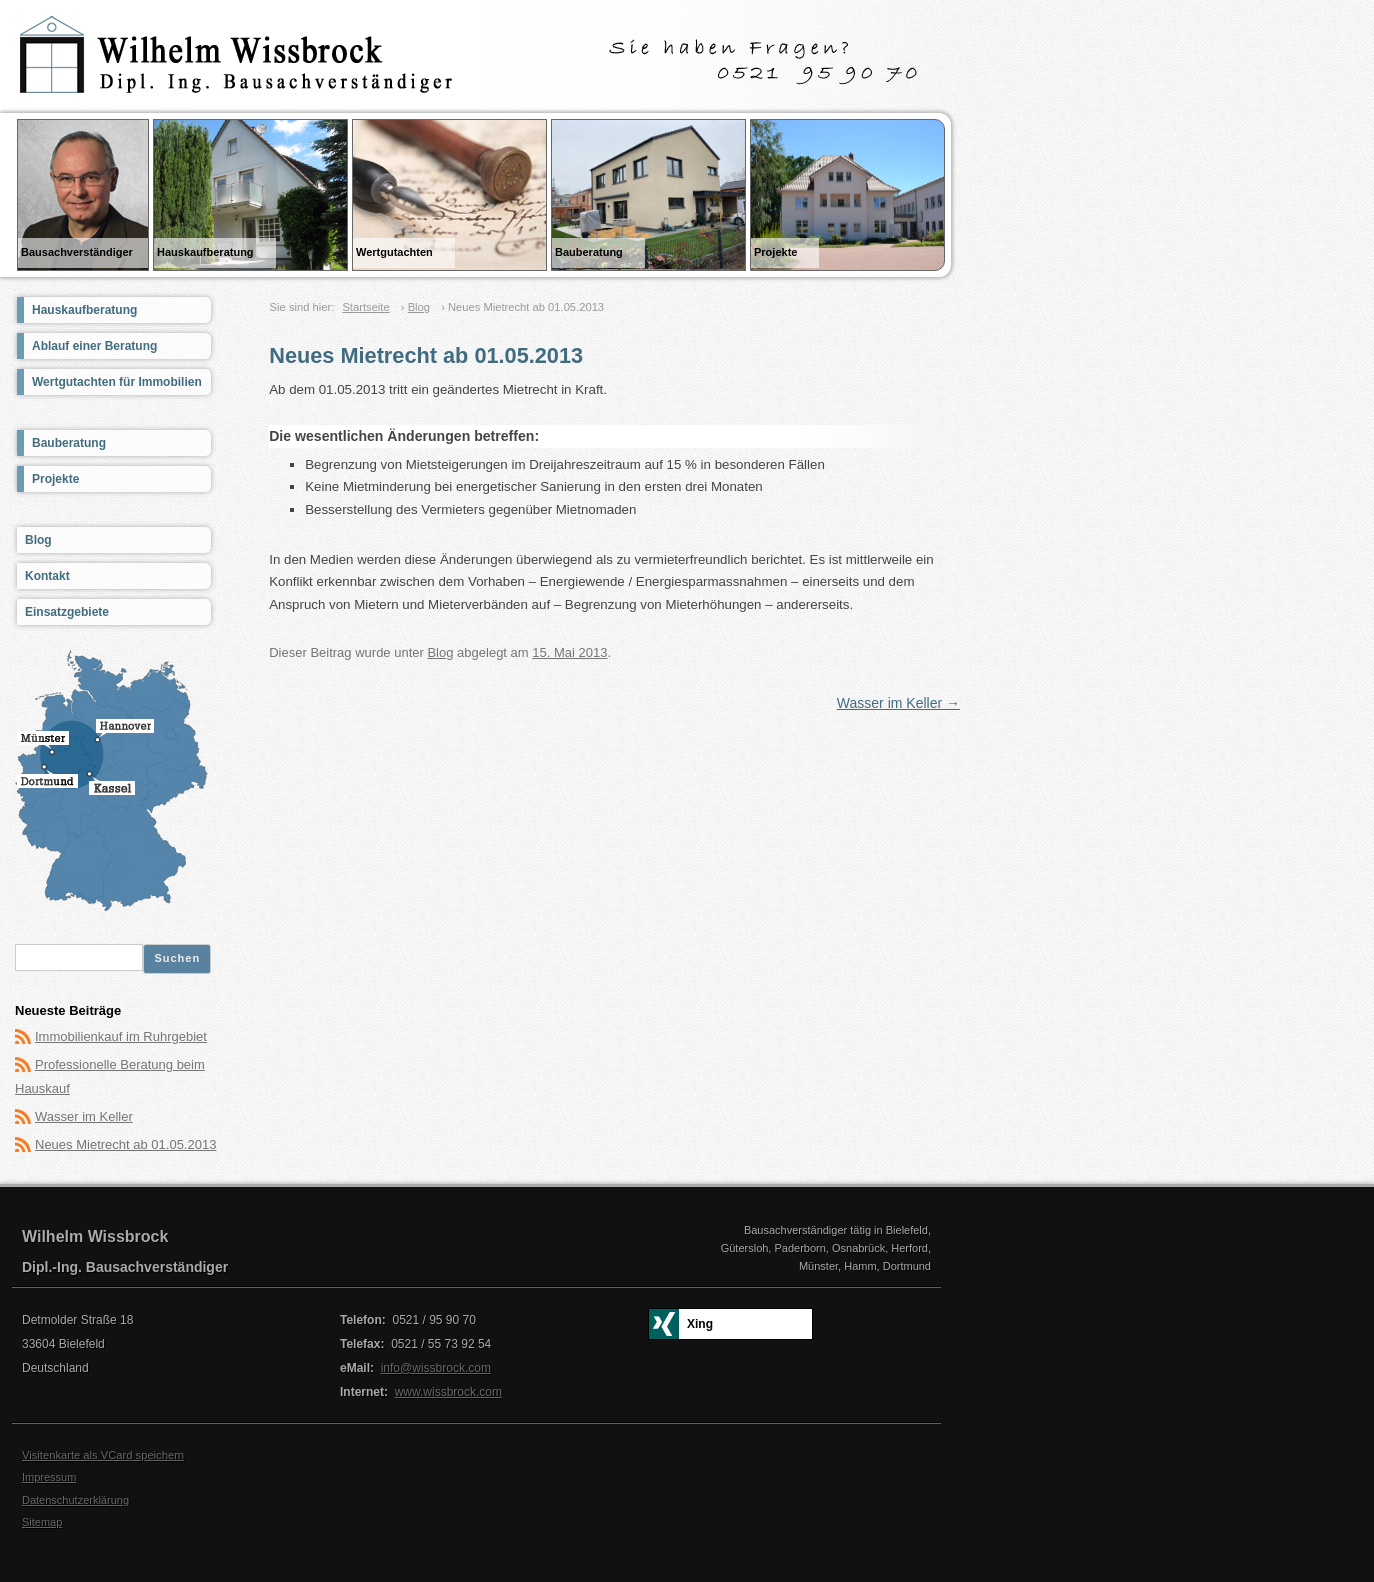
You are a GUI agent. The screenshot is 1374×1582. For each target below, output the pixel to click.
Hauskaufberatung (84, 310)
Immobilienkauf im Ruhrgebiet (121, 1036)
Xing (700, 1324)
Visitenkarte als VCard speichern (103, 1455)
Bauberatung (69, 443)
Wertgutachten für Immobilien (117, 382)
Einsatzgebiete (67, 612)
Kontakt (47, 576)
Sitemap (42, 1522)
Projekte (55, 479)
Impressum (49, 1477)
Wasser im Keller (898, 703)
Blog (419, 307)
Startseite (365, 307)
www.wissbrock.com (448, 1392)
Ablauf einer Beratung (94, 346)
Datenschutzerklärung (75, 1500)
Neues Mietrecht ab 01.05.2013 (125, 1144)
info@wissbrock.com (436, 1368)
